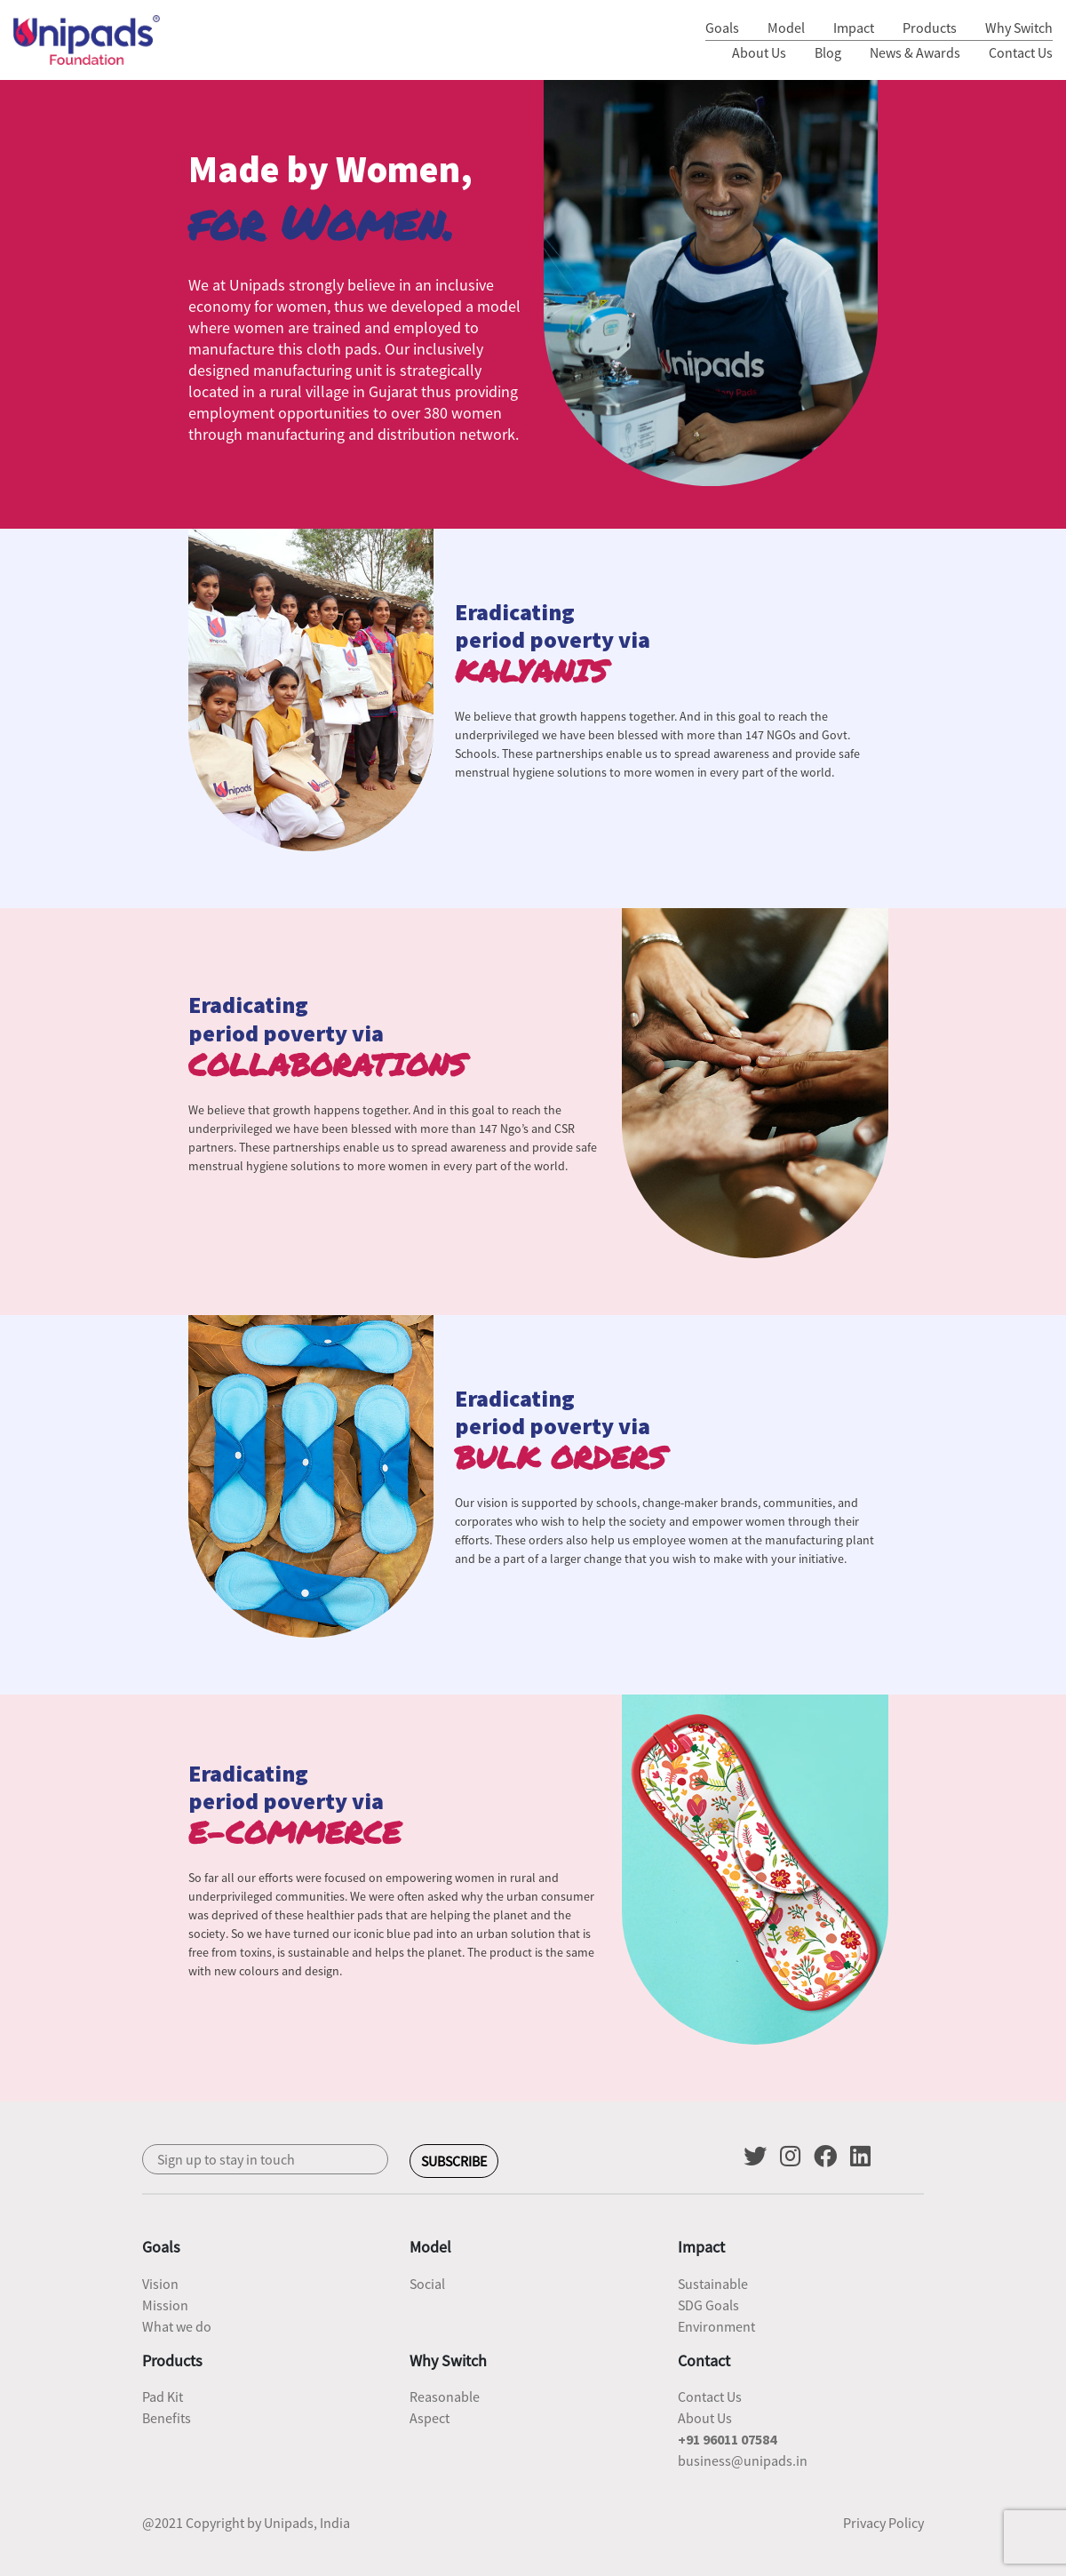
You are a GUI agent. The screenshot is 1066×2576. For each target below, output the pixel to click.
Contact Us (1021, 52)
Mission (165, 2305)
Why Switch (1019, 27)
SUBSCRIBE (454, 2161)
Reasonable (445, 2396)
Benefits (166, 2418)
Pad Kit (162, 2396)
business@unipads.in (742, 2460)
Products (930, 27)
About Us (759, 52)
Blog (828, 52)
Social (427, 2284)
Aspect (429, 2418)
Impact (853, 27)
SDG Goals (708, 2305)
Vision (160, 2284)
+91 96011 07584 (727, 2439)
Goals (722, 27)
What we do (176, 2326)
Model (786, 27)
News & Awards (915, 52)
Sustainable (713, 2284)
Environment (716, 2326)
